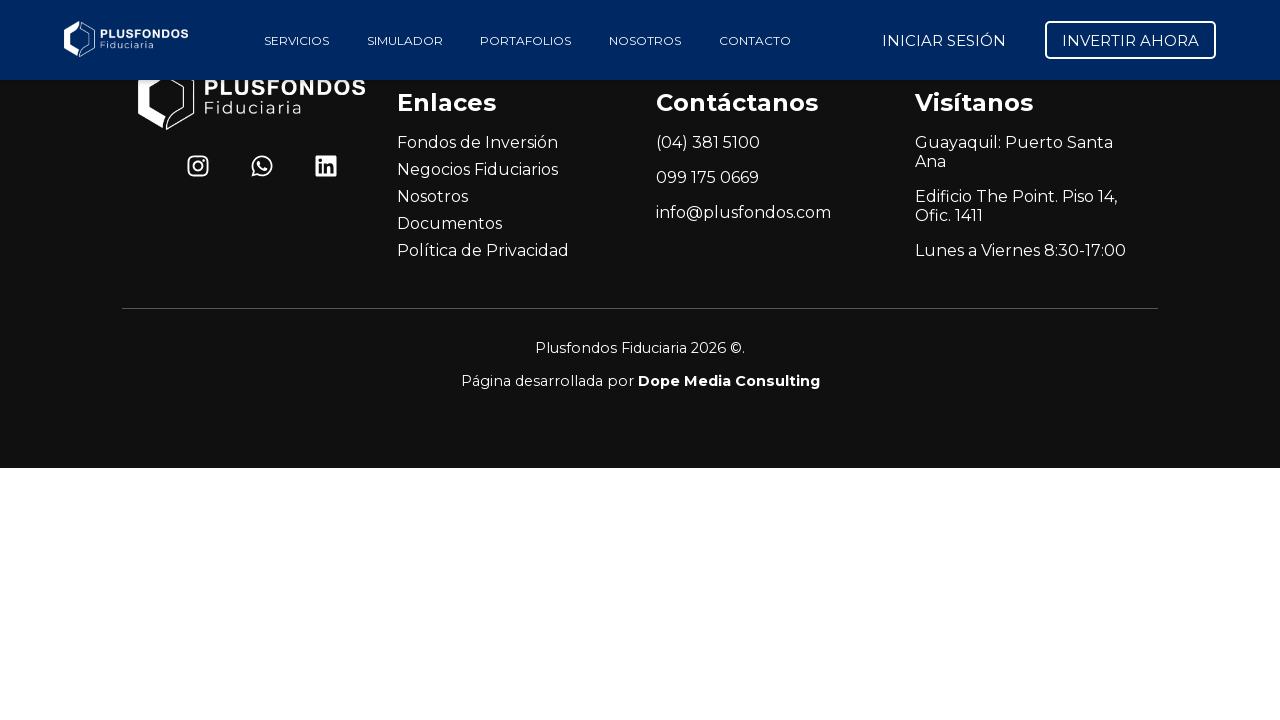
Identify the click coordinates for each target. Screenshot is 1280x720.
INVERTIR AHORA (1130, 40)
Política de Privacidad (483, 250)
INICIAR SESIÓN (944, 40)
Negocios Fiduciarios (477, 169)
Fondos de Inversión (477, 142)
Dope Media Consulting (729, 381)
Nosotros (432, 196)
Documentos (449, 223)
